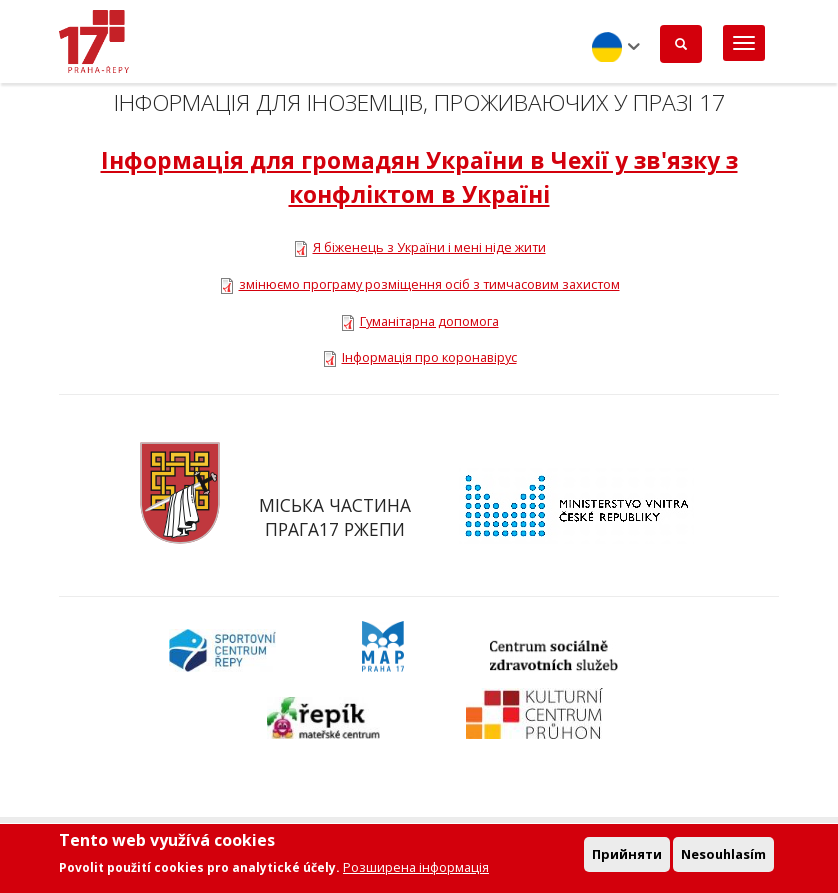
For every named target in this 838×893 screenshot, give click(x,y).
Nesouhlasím (723, 857)
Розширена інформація (416, 871)
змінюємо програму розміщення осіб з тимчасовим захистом (429, 284)
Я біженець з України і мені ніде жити (429, 247)
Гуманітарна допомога (429, 321)
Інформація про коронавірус (429, 357)
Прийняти (627, 857)
